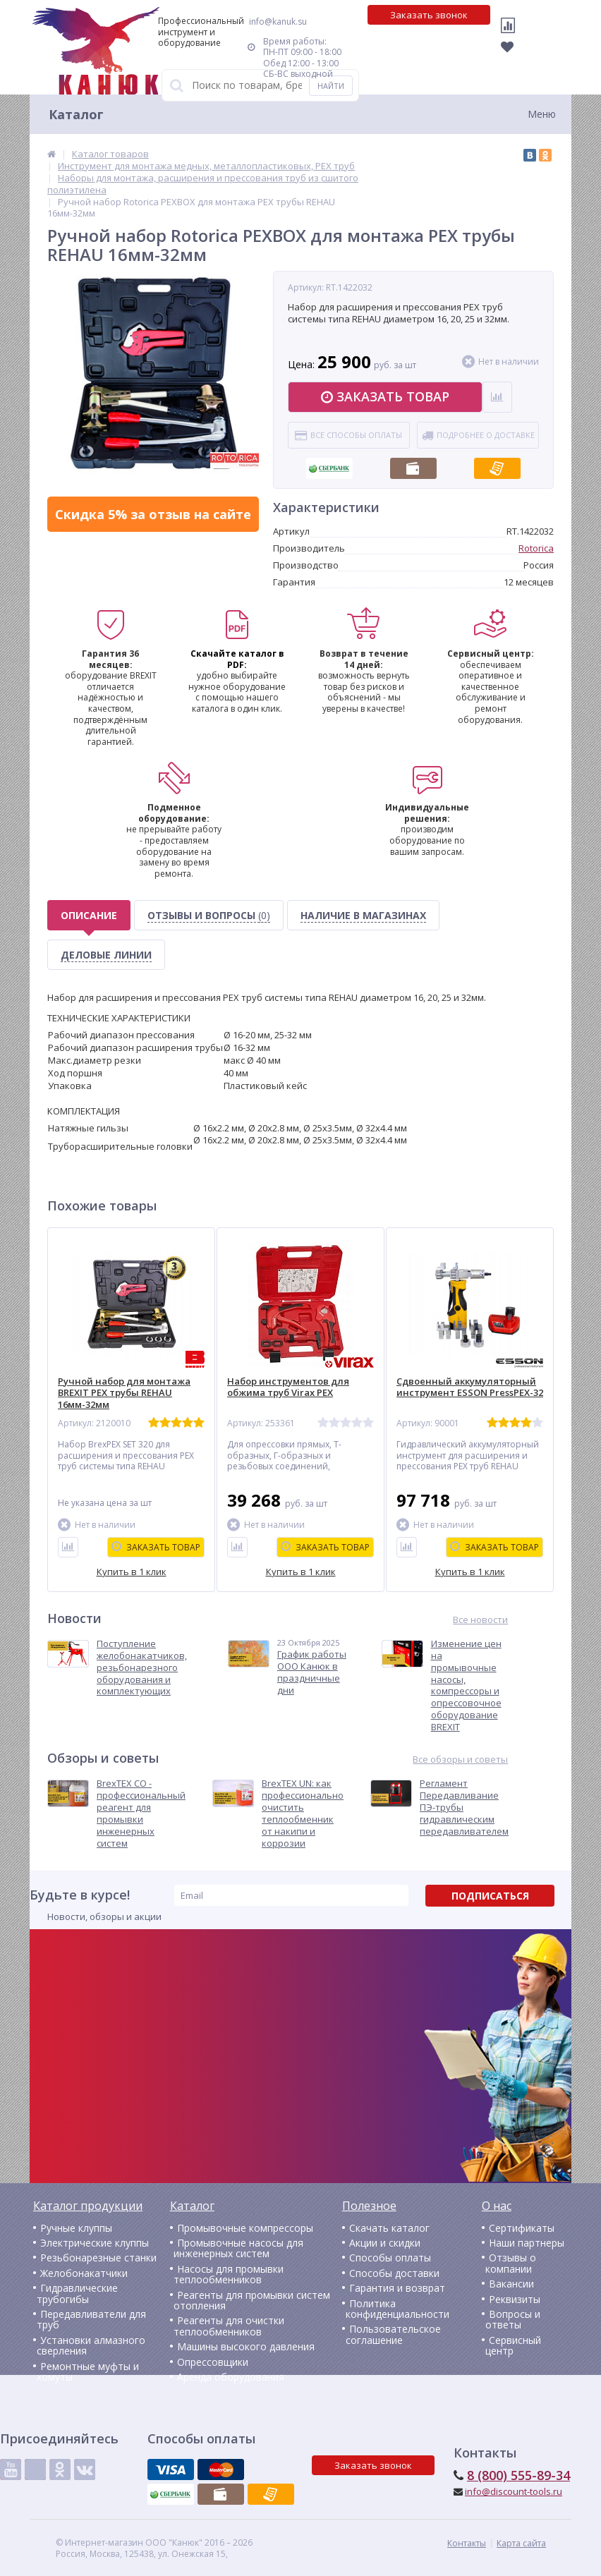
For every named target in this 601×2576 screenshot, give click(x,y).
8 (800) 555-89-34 (518, 2475)
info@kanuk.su (278, 22)
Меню (542, 114)
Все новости (480, 1620)
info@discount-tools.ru (513, 2491)
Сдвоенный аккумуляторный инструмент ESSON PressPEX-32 (469, 1387)
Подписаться (490, 1895)
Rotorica (536, 548)
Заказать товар (385, 396)
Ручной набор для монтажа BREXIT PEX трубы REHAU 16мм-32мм (124, 1393)
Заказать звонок (429, 14)
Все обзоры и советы (460, 1760)
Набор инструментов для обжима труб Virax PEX (288, 1387)
